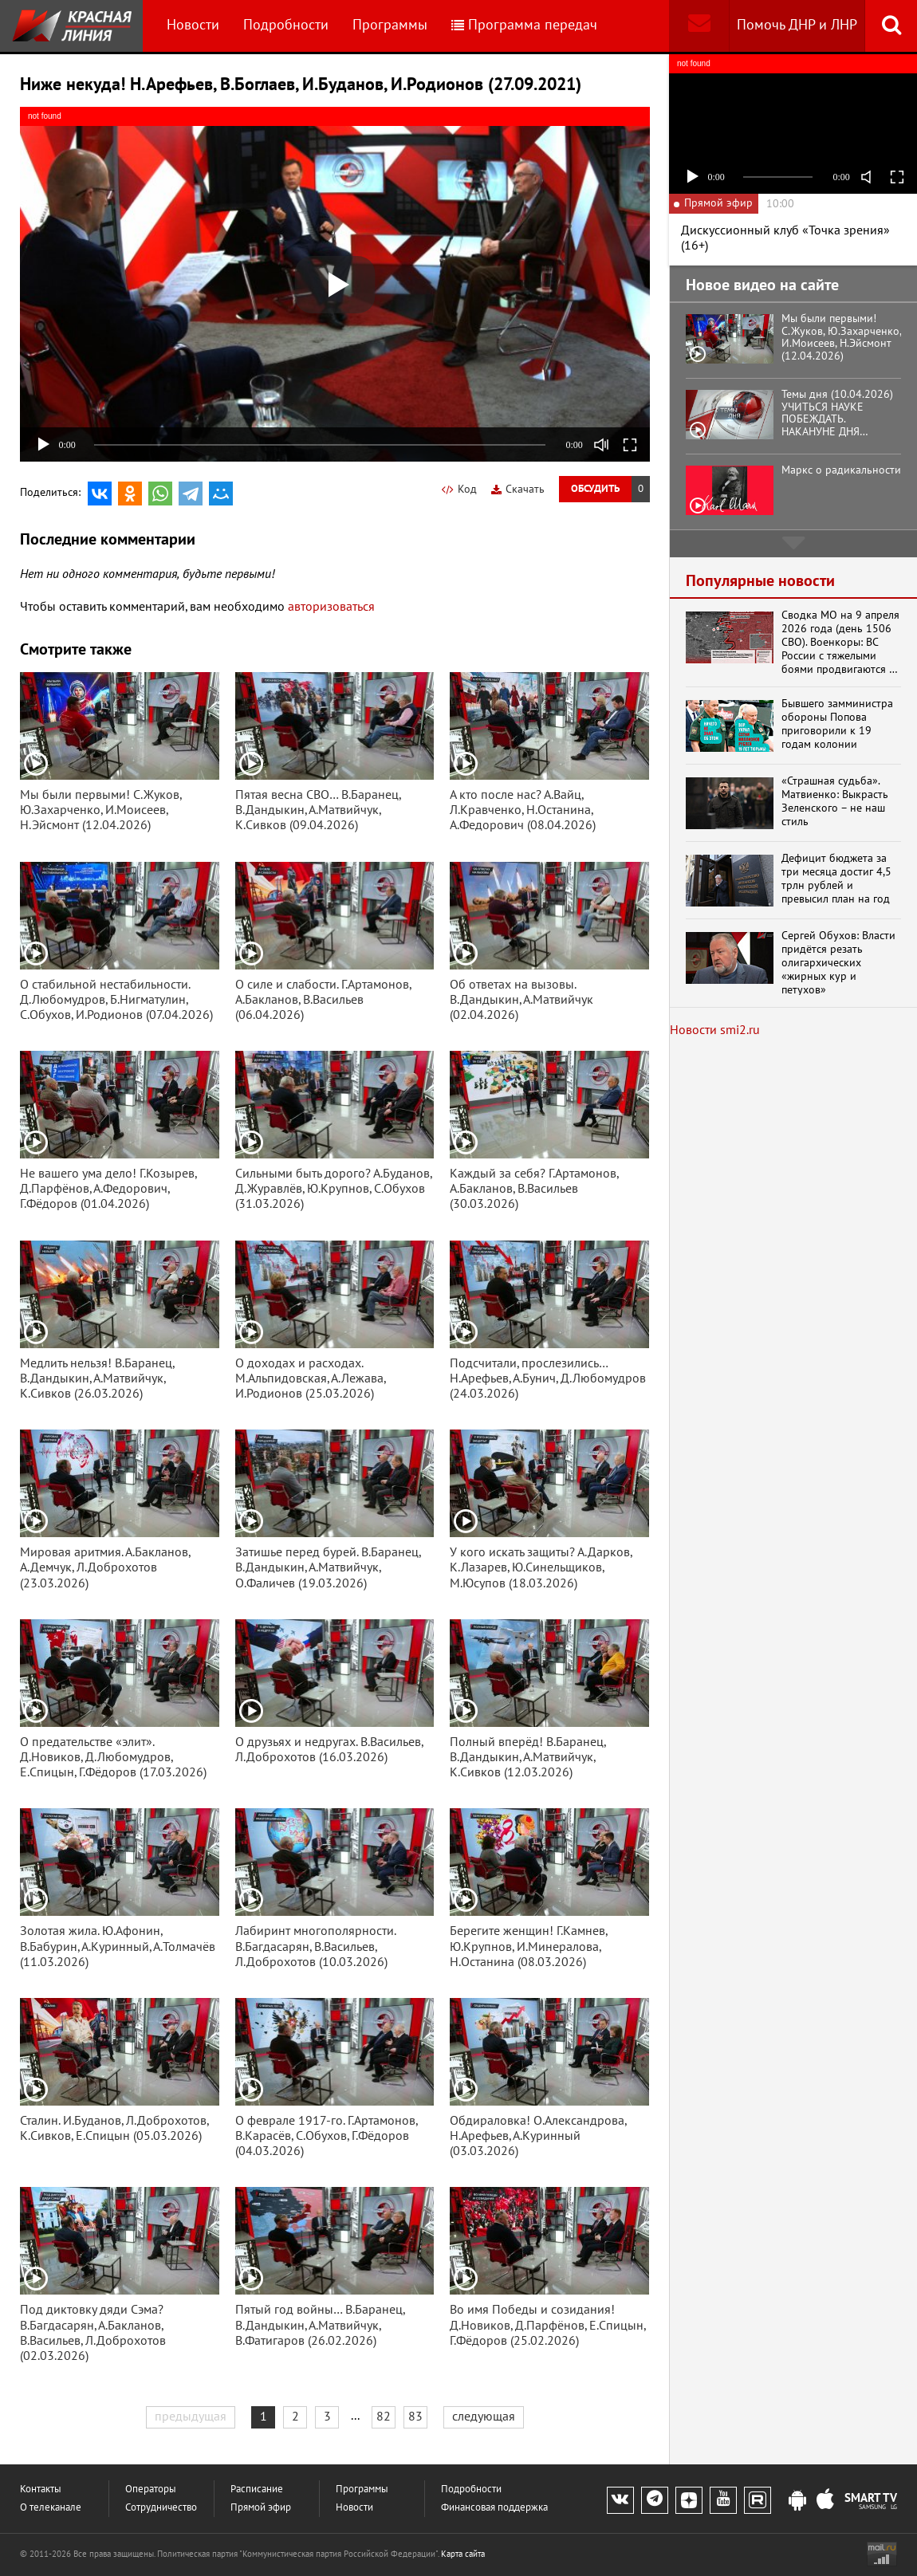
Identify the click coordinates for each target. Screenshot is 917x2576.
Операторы (150, 2489)
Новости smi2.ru (715, 1030)
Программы (389, 25)
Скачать (518, 489)
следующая (483, 2416)
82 (383, 2416)
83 (415, 2416)
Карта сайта (463, 2554)
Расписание (256, 2489)
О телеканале (50, 2508)
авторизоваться (331, 607)
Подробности (286, 25)
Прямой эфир (260, 2508)
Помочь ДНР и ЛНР (797, 25)
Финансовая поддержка (494, 2508)
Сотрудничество (161, 2508)
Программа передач (524, 25)
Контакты (40, 2489)
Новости (193, 25)
